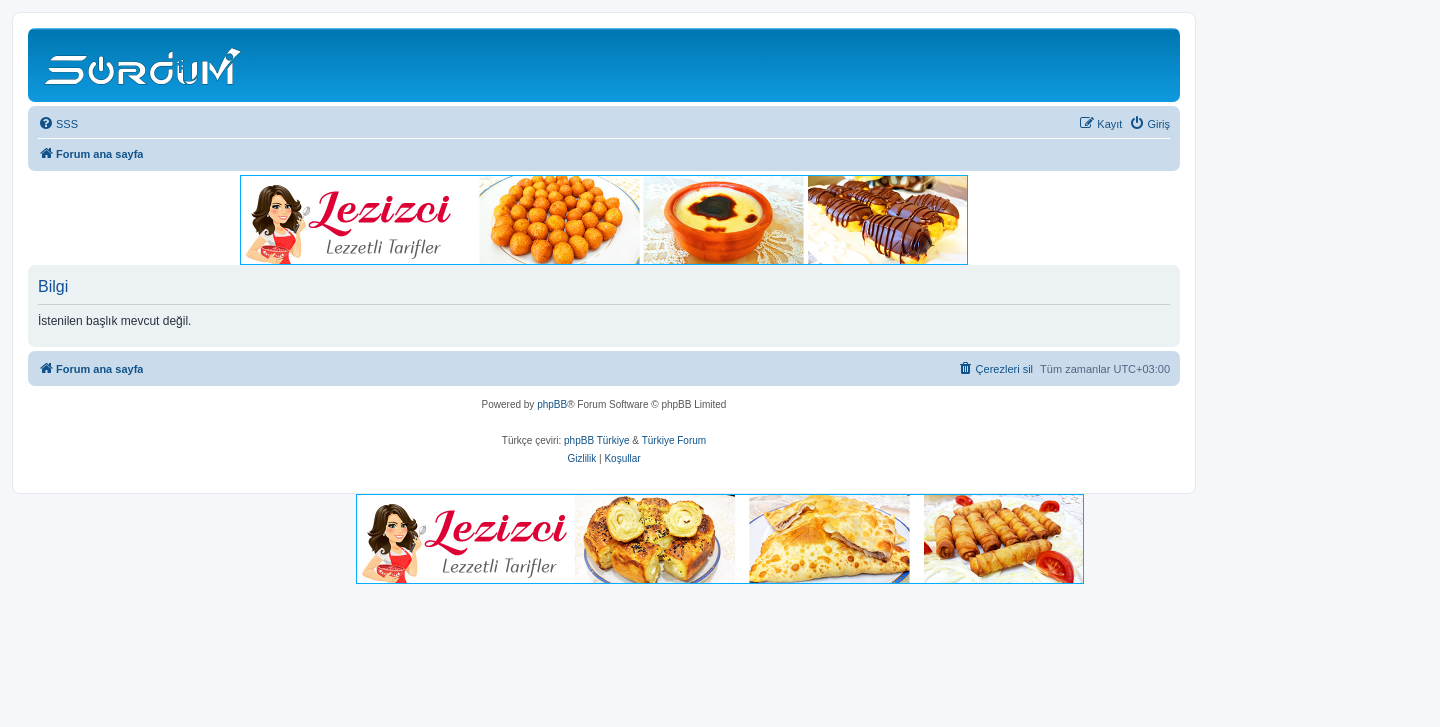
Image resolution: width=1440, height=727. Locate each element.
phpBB (552, 404)
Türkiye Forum (674, 440)
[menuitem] (58, 124)
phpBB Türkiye (596, 440)
